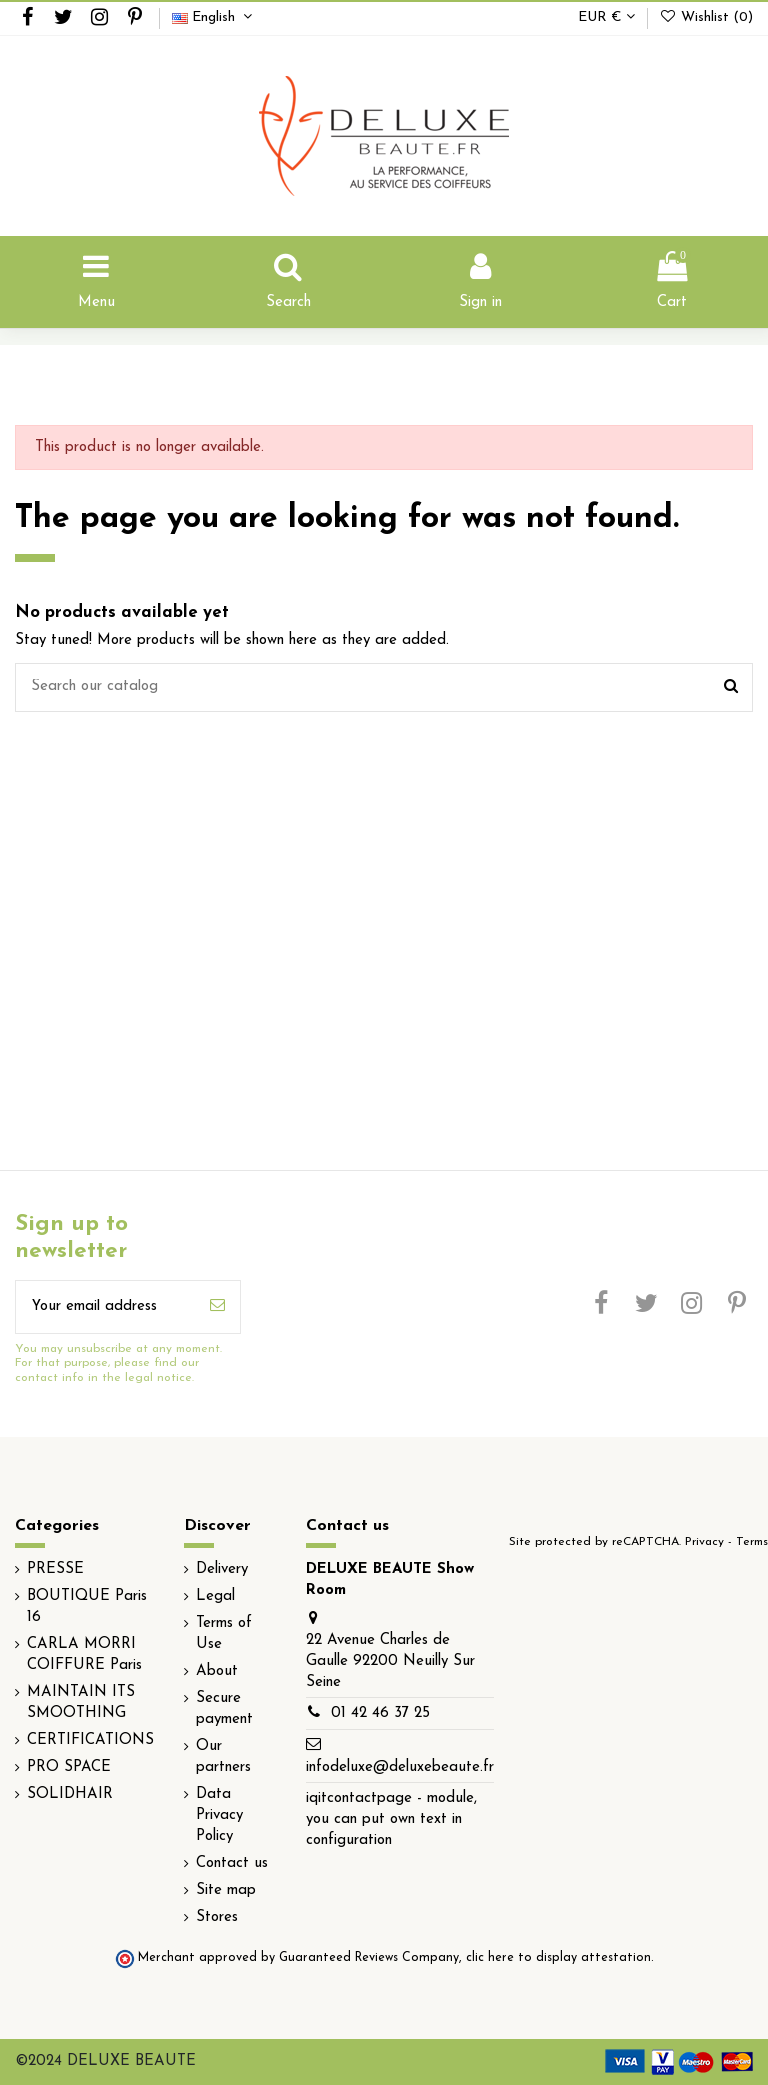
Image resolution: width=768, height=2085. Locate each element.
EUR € (606, 17)
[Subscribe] (217, 1307)
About (217, 1671)
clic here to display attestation (558, 1958)
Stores (217, 1917)
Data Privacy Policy (219, 1815)
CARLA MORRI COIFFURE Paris (84, 1655)
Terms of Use (224, 1634)
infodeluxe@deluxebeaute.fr (400, 1767)
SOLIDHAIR (70, 1794)
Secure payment (224, 1709)
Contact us (232, 1863)
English (214, 17)
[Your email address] (105, 1307)
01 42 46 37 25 (380, 1713)
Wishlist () (706, 17)
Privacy (704, 1542)
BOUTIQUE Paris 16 (87, 1607)
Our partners (223, 1757)
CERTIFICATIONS (90, 1740)
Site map (226, 1890)
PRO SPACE (69, 1767)
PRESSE (55, 1569)
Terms (752, 1542)
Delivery (222, 1569)
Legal (215, 1596)
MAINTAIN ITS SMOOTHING (81, 1703)
